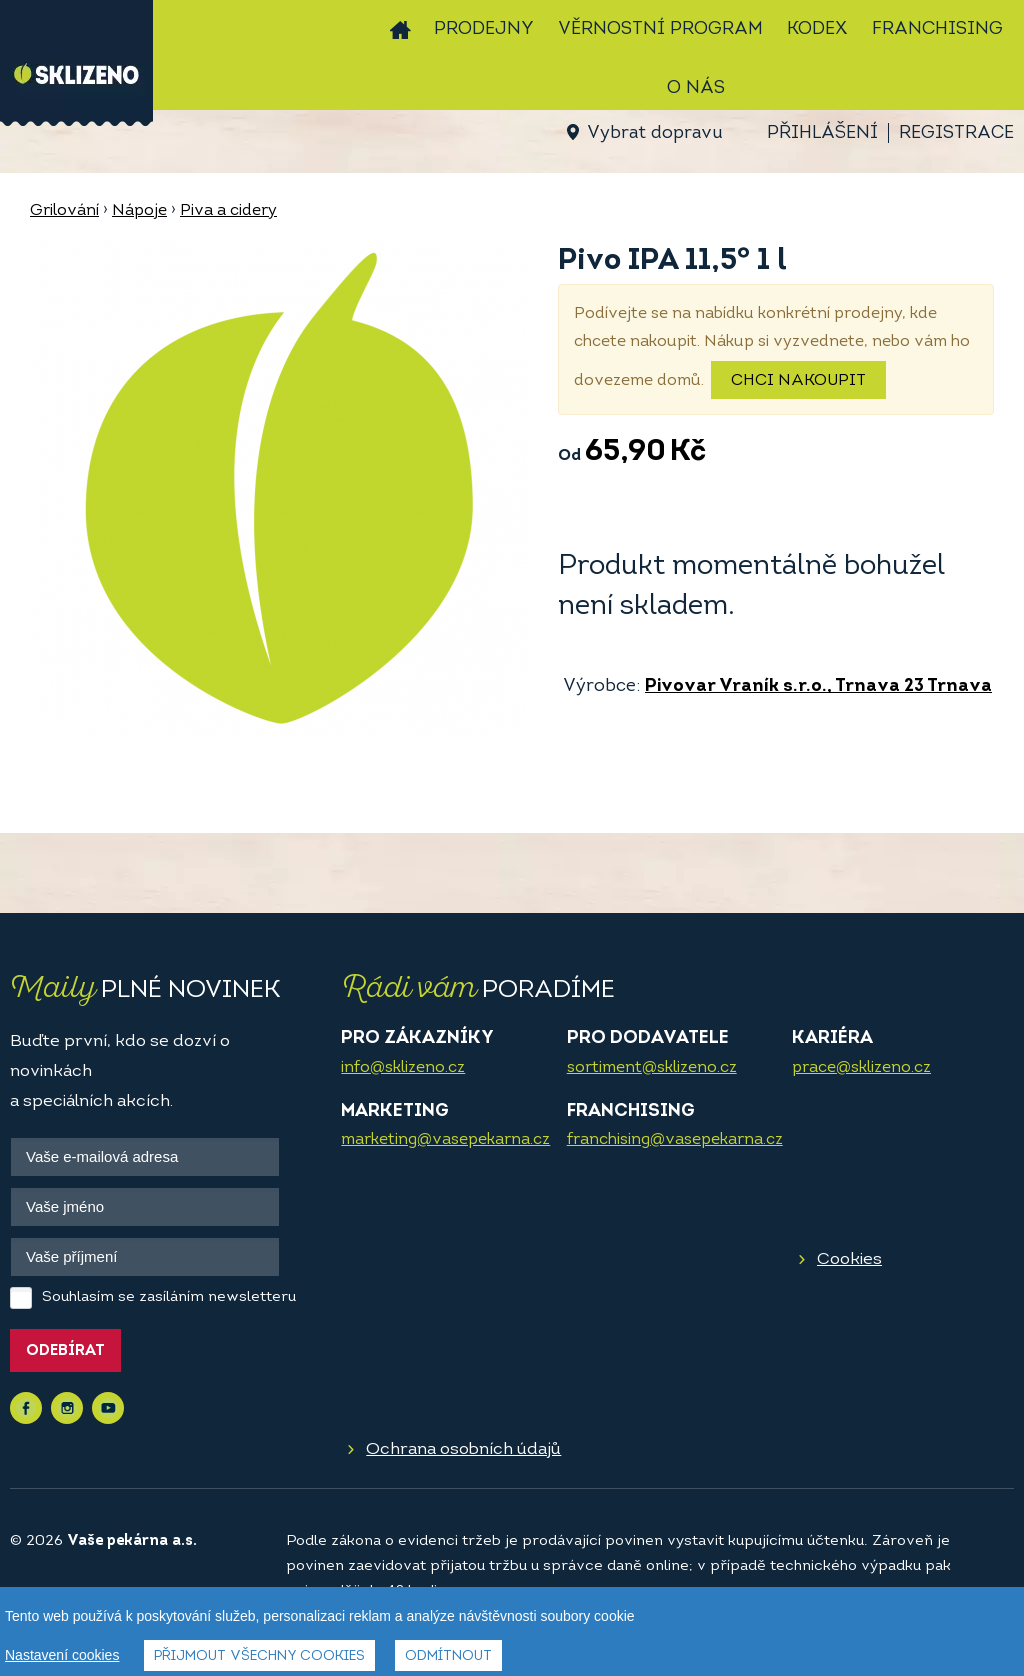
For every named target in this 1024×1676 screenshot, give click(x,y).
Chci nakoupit (798, 381)
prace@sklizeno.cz (861, 1068)
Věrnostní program (660, 29)
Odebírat (65, 1351)
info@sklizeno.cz (403, 1068)
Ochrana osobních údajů (463, 1449)
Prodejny (484, 29)
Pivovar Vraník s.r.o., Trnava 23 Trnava (818, 686)
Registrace (956, 133)
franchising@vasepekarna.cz (675, 1140)
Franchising (937, 29)
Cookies (849, 1259)
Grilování (64, 211)
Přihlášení (822, 133)
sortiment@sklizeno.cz (652, 1068)
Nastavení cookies (62, 1655)
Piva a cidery (228, 211)
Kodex (817, 29)
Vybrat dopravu (654, 133)
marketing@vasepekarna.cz (445, 1140)
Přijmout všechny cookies (259, 1656)
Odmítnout (448, 1656)
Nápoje (139, 211)
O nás (696, 88)
